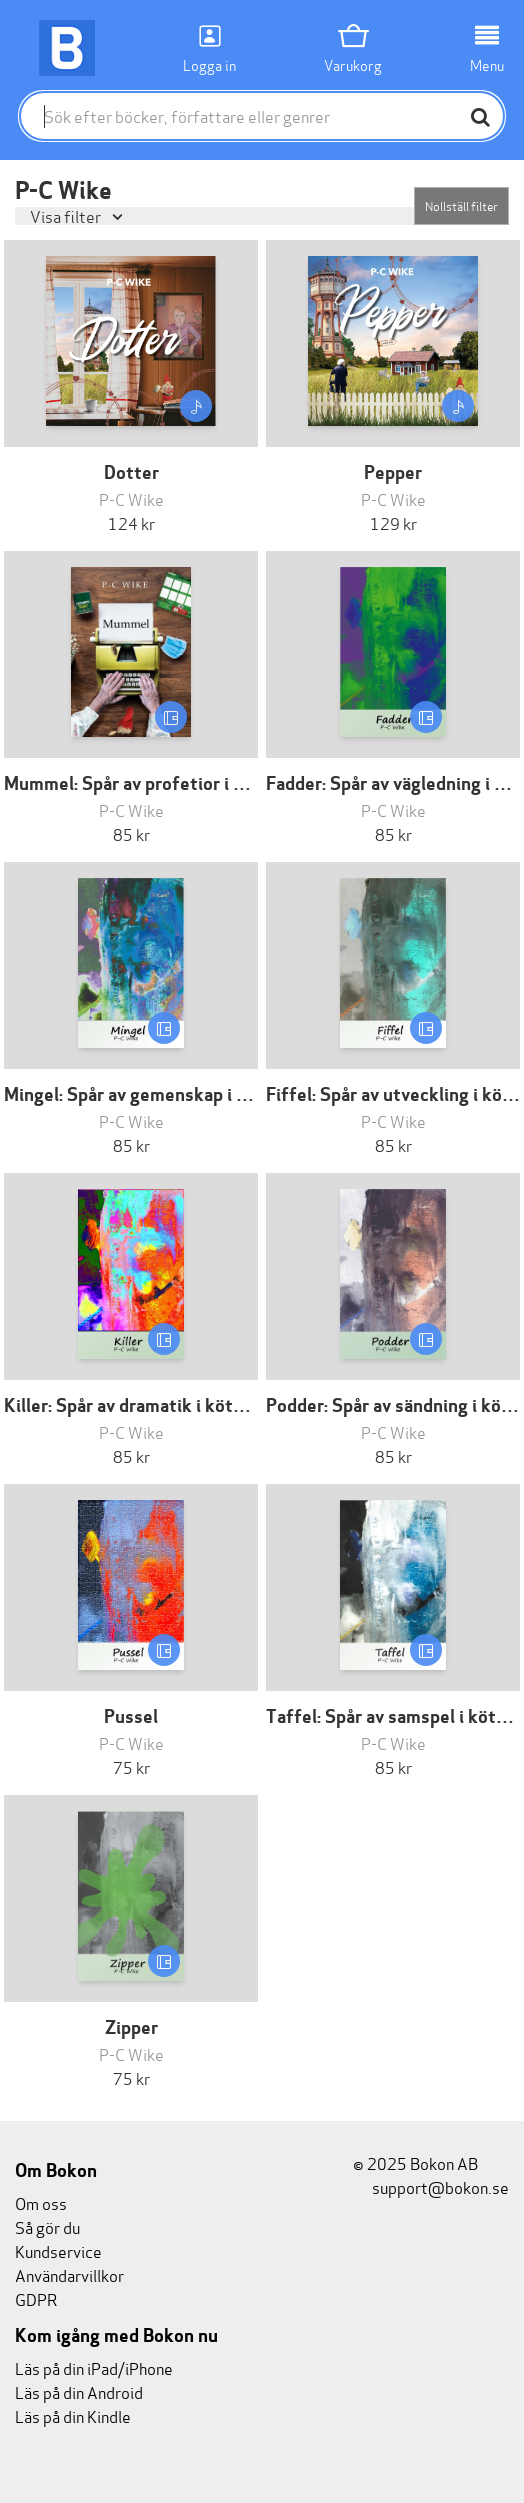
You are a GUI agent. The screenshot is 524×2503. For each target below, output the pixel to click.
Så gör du (47, 2226)
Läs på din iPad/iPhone (94, 2367)
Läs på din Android (79, 2391)
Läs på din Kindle (73, 2415)
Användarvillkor (69, 2274)
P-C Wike (131, 498)
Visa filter (67, 215)
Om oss (41, 2202)
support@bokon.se (431, 2186)
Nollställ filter (461, 205)
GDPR (36, 2298)
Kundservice (58, 2250)
